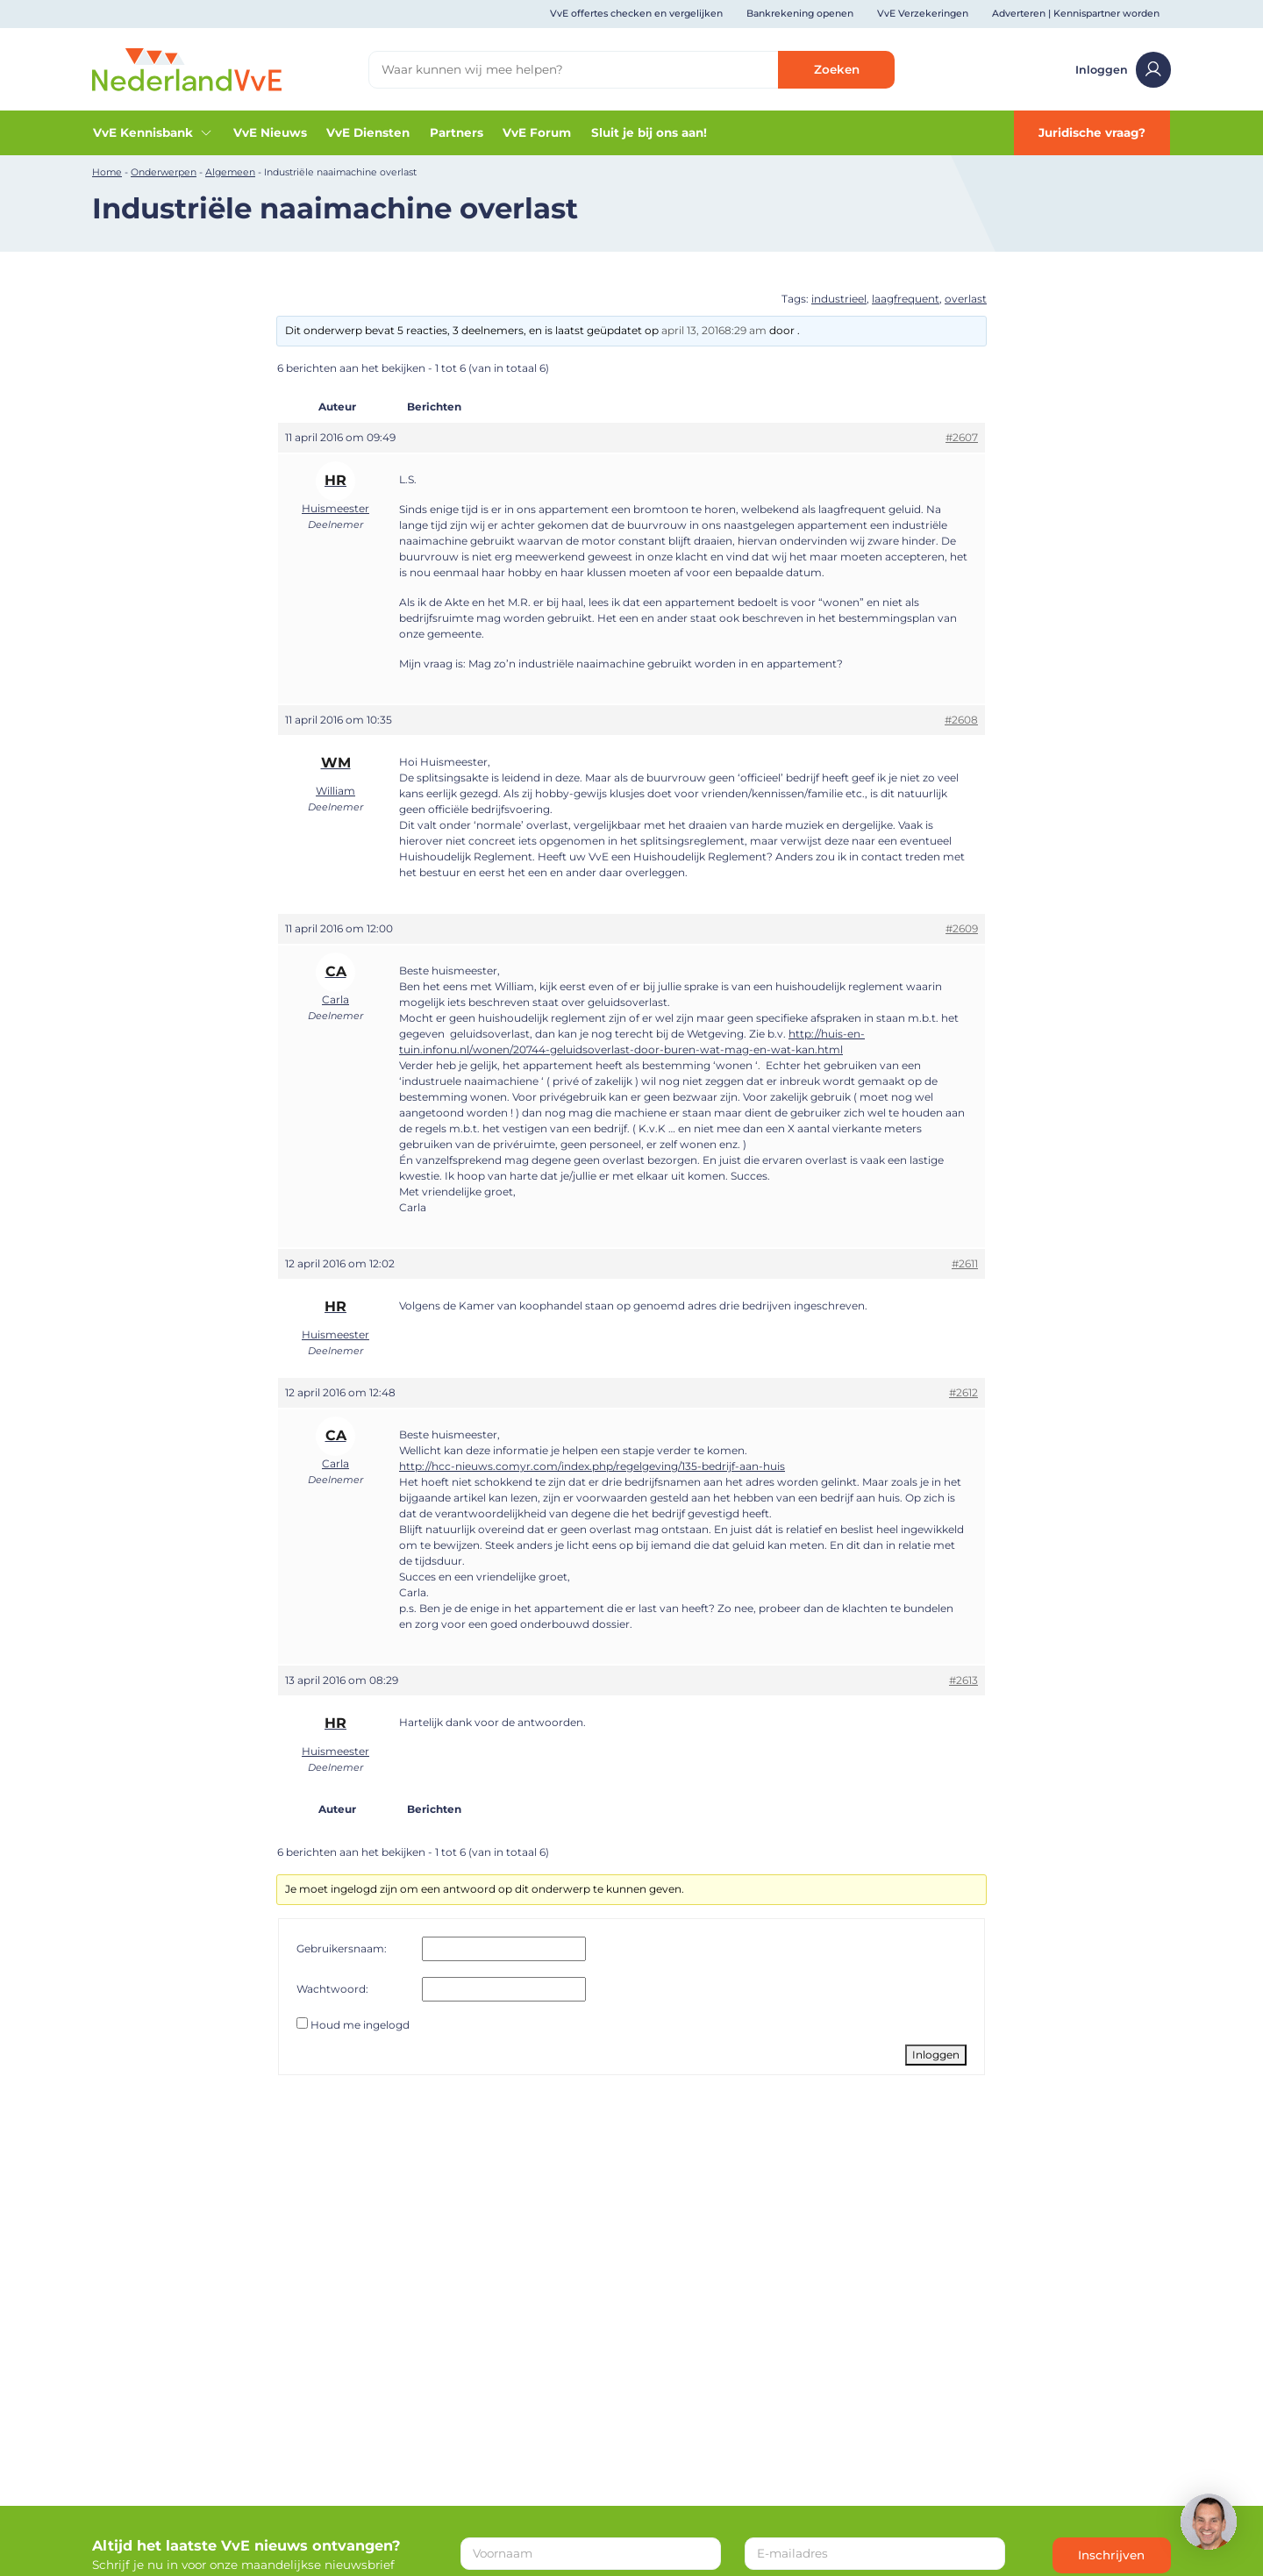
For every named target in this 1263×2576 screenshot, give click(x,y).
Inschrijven (1111, 2555)
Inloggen (1123, 70)
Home (107, 172)
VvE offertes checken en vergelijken (636, 13)
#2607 (961, 437)
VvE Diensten (368, 132)
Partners (456, 132)
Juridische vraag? (1091, 132)
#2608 (961, 719)
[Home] (187, 68)
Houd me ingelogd (360, 2024)
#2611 (965, 1263)
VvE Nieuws (270, 132)
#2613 (963, 1680)
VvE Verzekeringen (922, 13)
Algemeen (230, 172)
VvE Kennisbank (153, 132)
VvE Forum (537, 132)
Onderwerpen (163, 172)
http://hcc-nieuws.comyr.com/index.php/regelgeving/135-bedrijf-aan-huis (592, 1466)
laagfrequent (905, 298)
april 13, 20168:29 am (714, 330)
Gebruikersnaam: (341, 1948)
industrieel (839, 298)
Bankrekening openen (799, 13)
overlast (966, 298)
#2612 (963, 1392)
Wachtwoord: (332, 1988)
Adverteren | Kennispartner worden (1076, 13)
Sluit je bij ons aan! (649, 132)
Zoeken (837, 69)
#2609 (961, 928)
